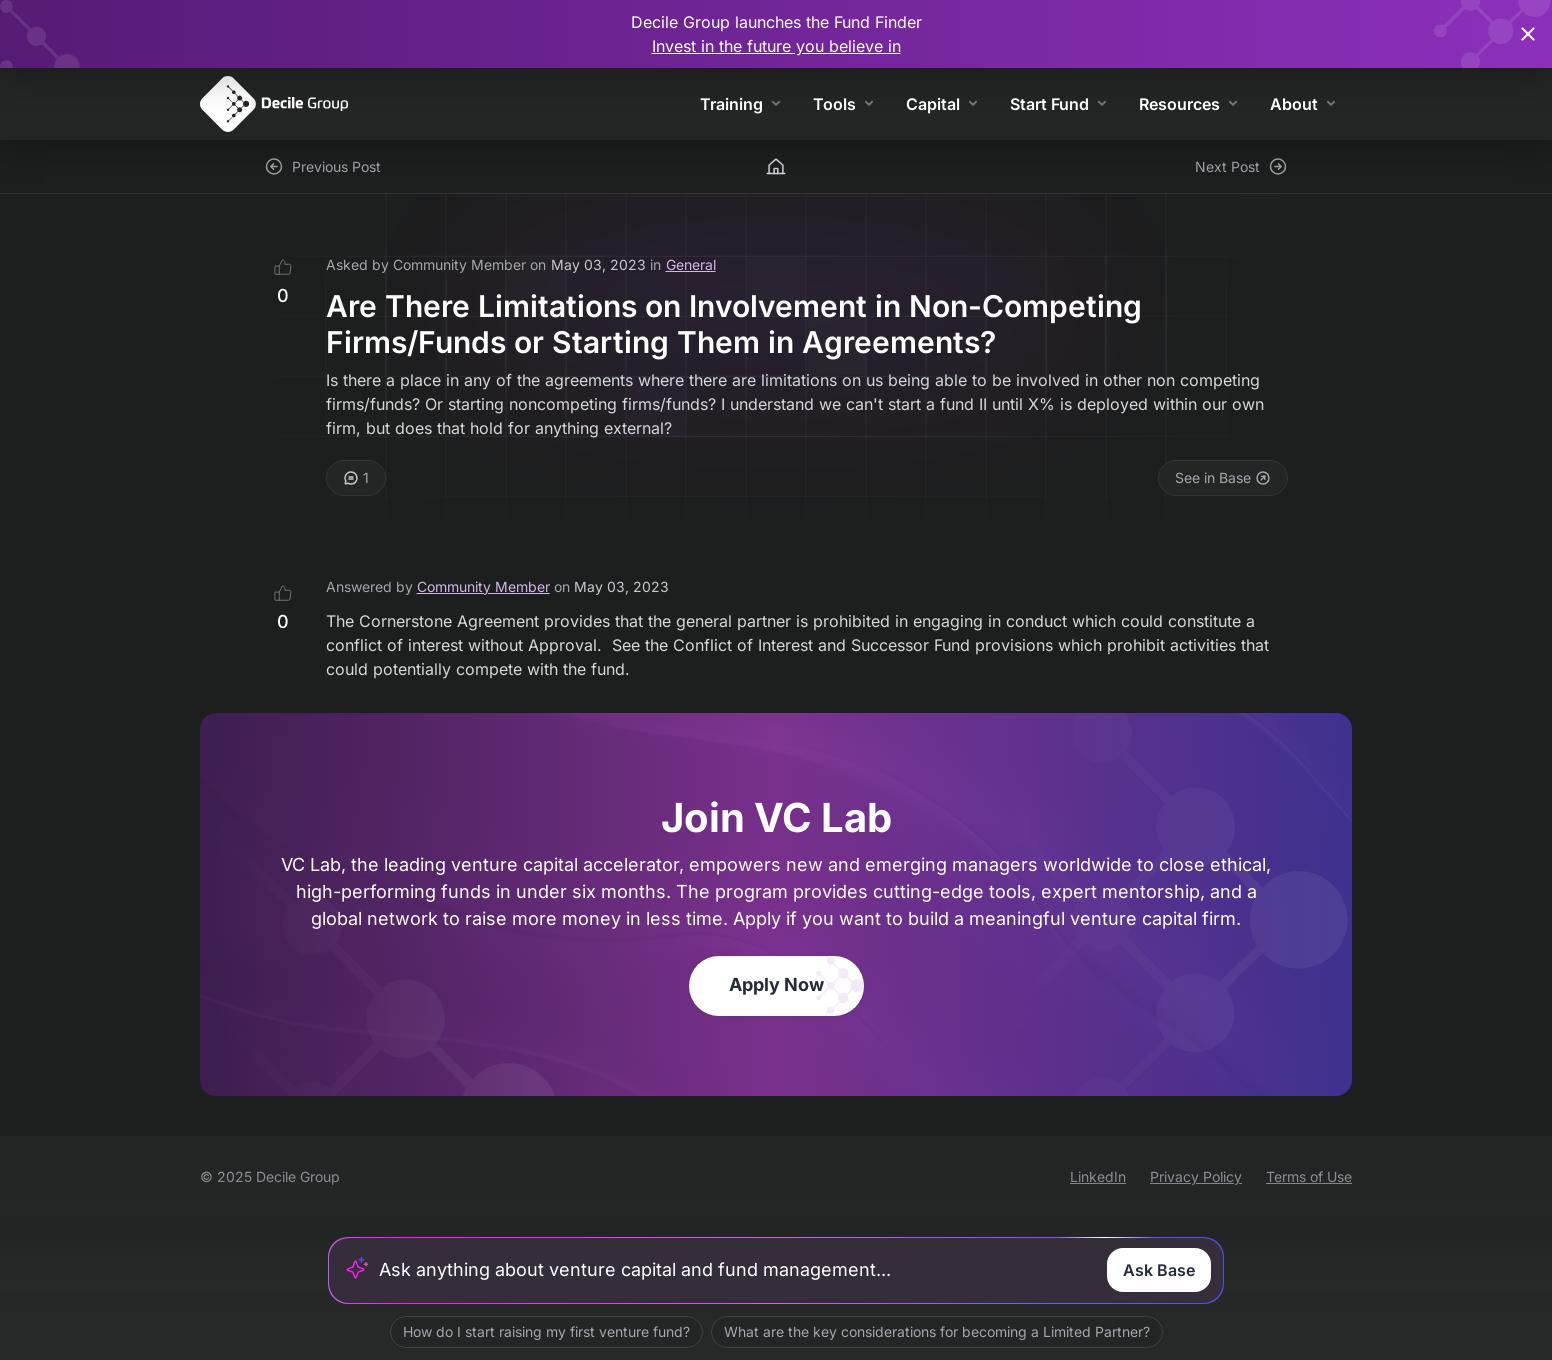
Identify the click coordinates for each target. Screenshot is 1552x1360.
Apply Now (776, 984)
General (691, 264)
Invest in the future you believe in (776, 46)
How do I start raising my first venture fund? (546, 1331)
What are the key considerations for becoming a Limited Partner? (937, 1331)
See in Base (1223, 477)
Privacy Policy (1196, 1176)
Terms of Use (1309, 1176)
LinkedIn (1098, 1176)
